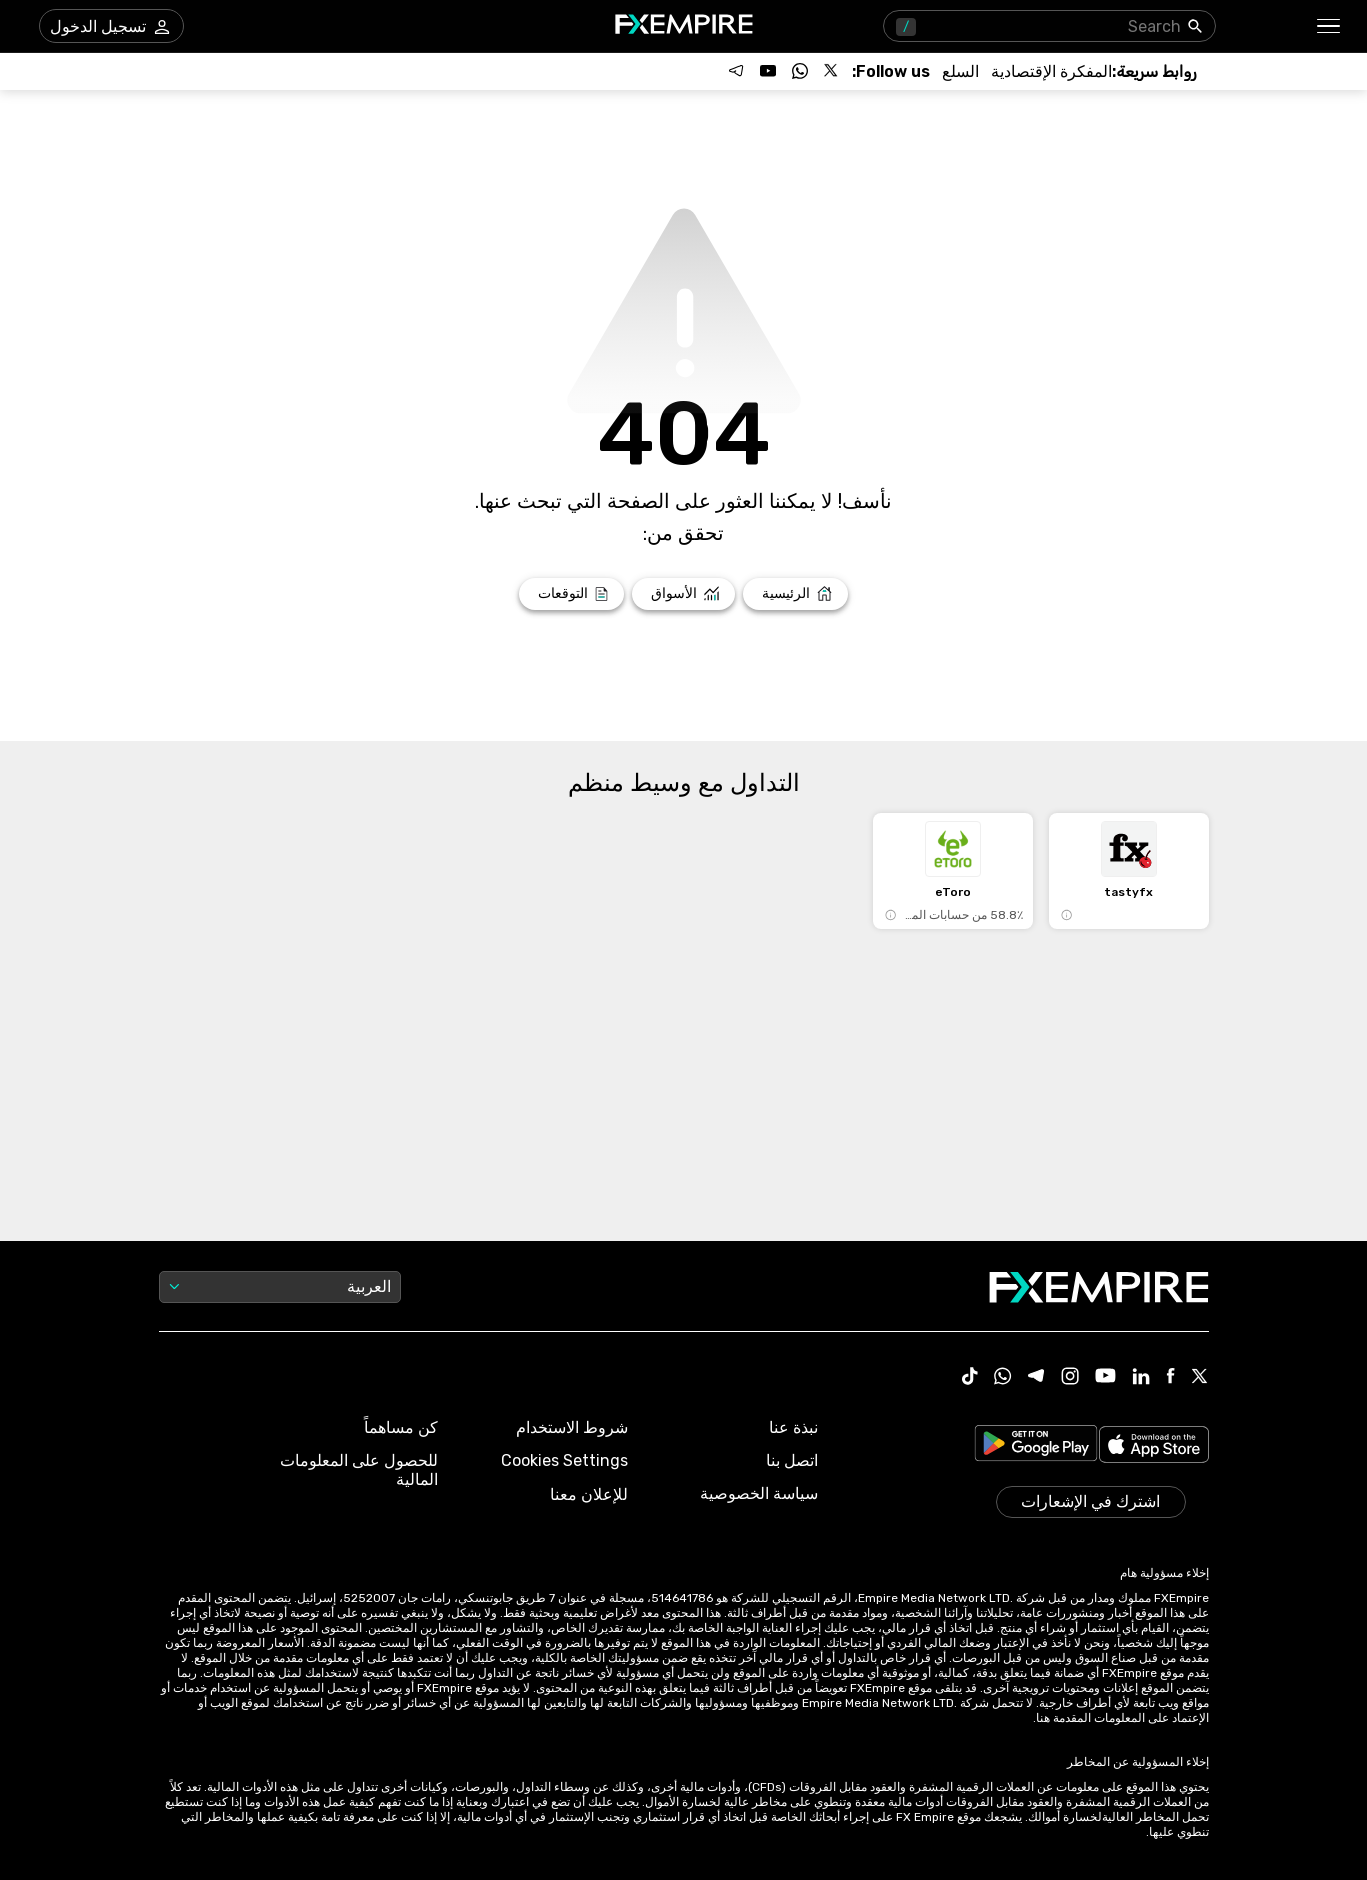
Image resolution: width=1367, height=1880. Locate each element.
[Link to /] (795, 594)
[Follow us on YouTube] (768, 71)
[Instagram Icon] (1070, 1378)
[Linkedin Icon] (1141, 1378)
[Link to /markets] (683, 594)
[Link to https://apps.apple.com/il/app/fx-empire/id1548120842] (1154, 1446)
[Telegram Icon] (1036, 1378)
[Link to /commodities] (960, 71)
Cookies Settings (564, 1460)
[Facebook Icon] (1170, 1377)
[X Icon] (1200, 1378)
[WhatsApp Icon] (1003, 1378)
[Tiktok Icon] (970, 1378)
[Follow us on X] (832, 71)
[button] (1329, 26)
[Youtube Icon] (1105, 1377)
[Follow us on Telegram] (736, 71)
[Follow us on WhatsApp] (800, 71)
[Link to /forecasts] (571, 594)
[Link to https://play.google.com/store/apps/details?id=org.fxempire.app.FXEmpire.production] (1036, 1446)
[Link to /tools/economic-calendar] (1051, 71)
